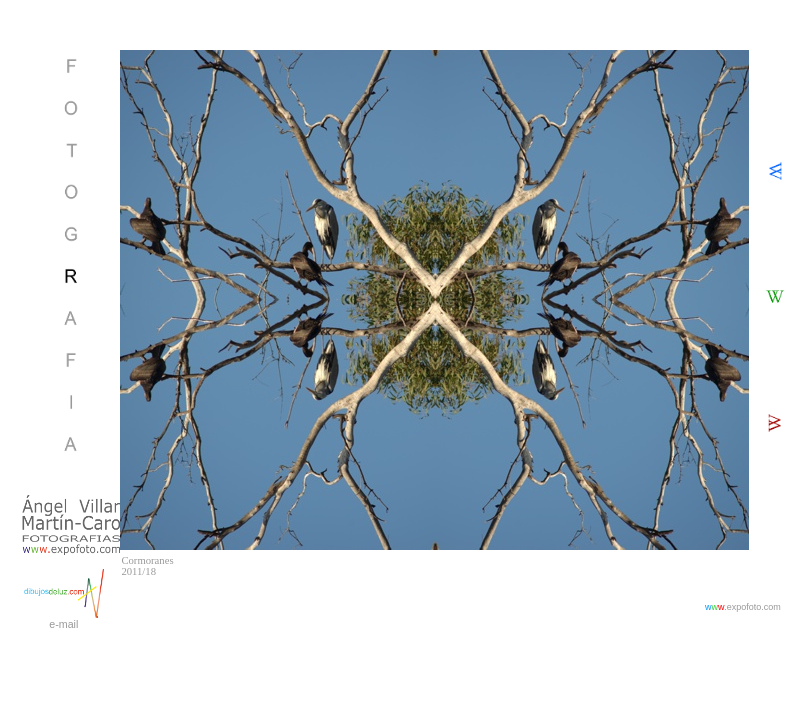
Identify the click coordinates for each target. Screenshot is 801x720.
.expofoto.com (743, 607)
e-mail (63, 624)
